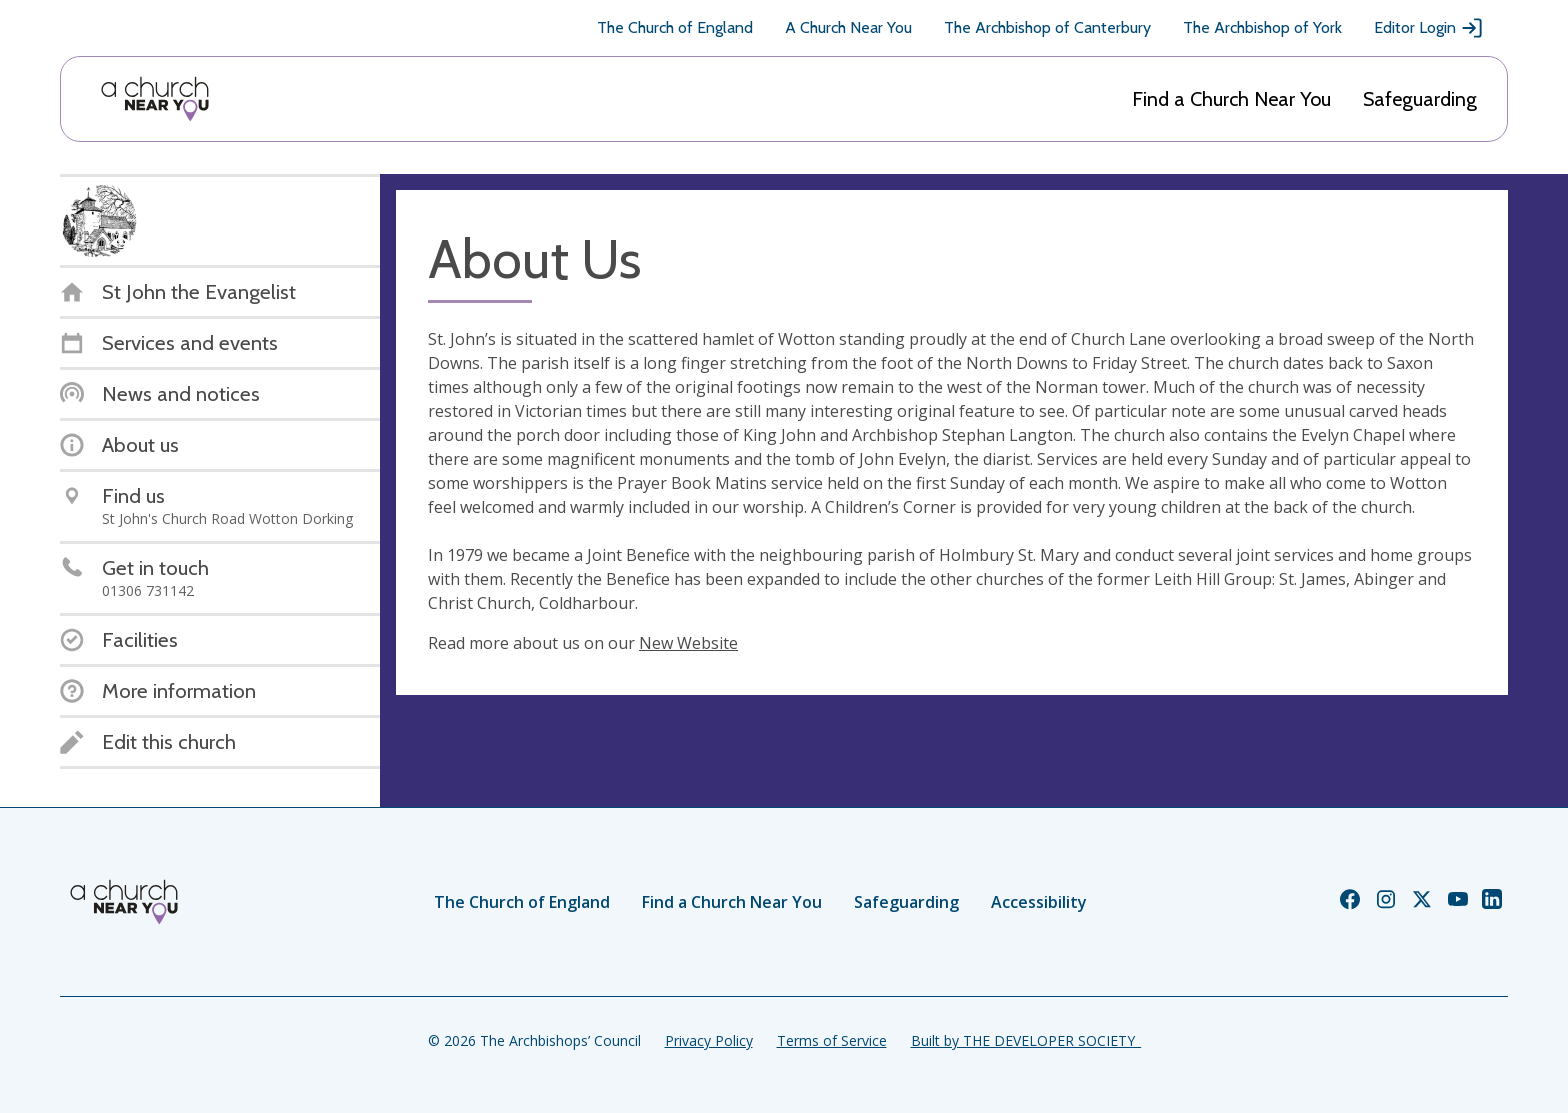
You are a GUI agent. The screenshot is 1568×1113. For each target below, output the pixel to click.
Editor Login (1429, 28)
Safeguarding (1420, 99)
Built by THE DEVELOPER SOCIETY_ (1026, 1040)
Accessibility (1039, 902)
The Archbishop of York (1262, 27)
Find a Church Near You (1231, 99)
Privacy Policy (709, 1040)
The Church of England (675, 27)
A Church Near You (848, 27)
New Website (688, 643)
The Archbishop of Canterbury (1047, 27)
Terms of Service (832, 1040)
